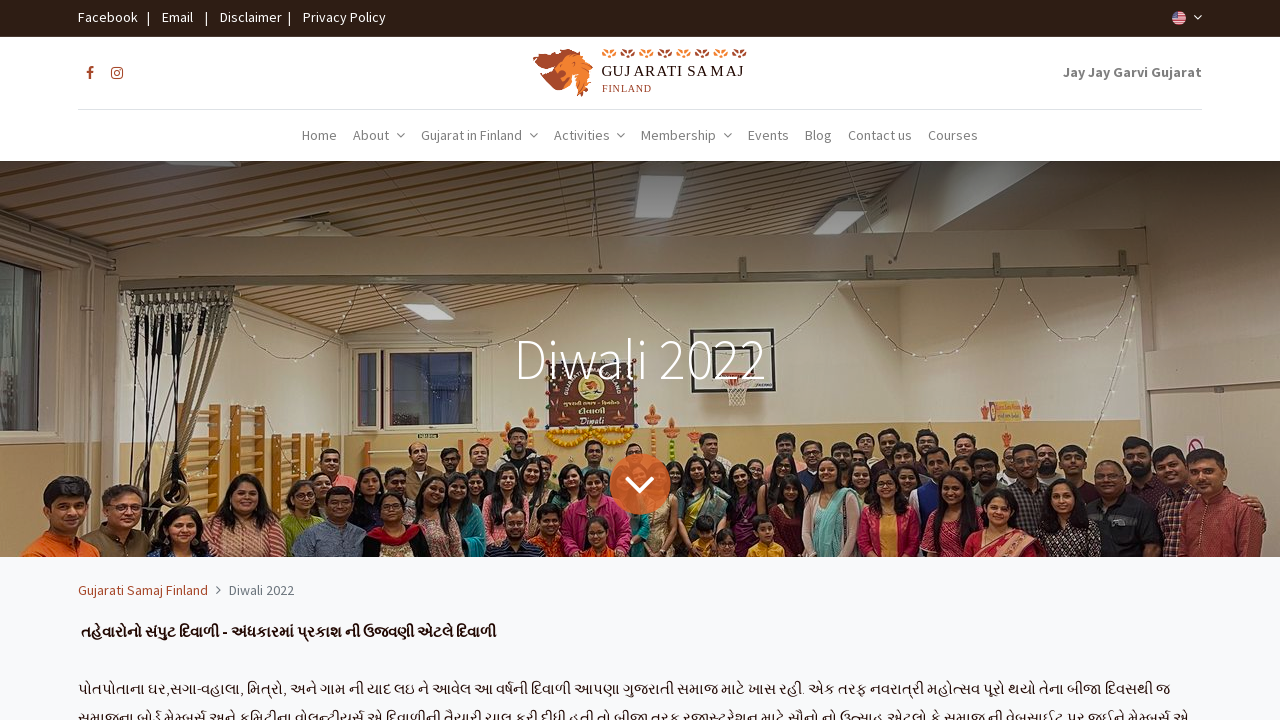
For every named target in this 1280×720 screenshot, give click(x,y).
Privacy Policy (340, 17)
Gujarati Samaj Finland (143, 590)
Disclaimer (248, 17)
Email (177, 17)
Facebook (111, 17)
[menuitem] (319, 136)
